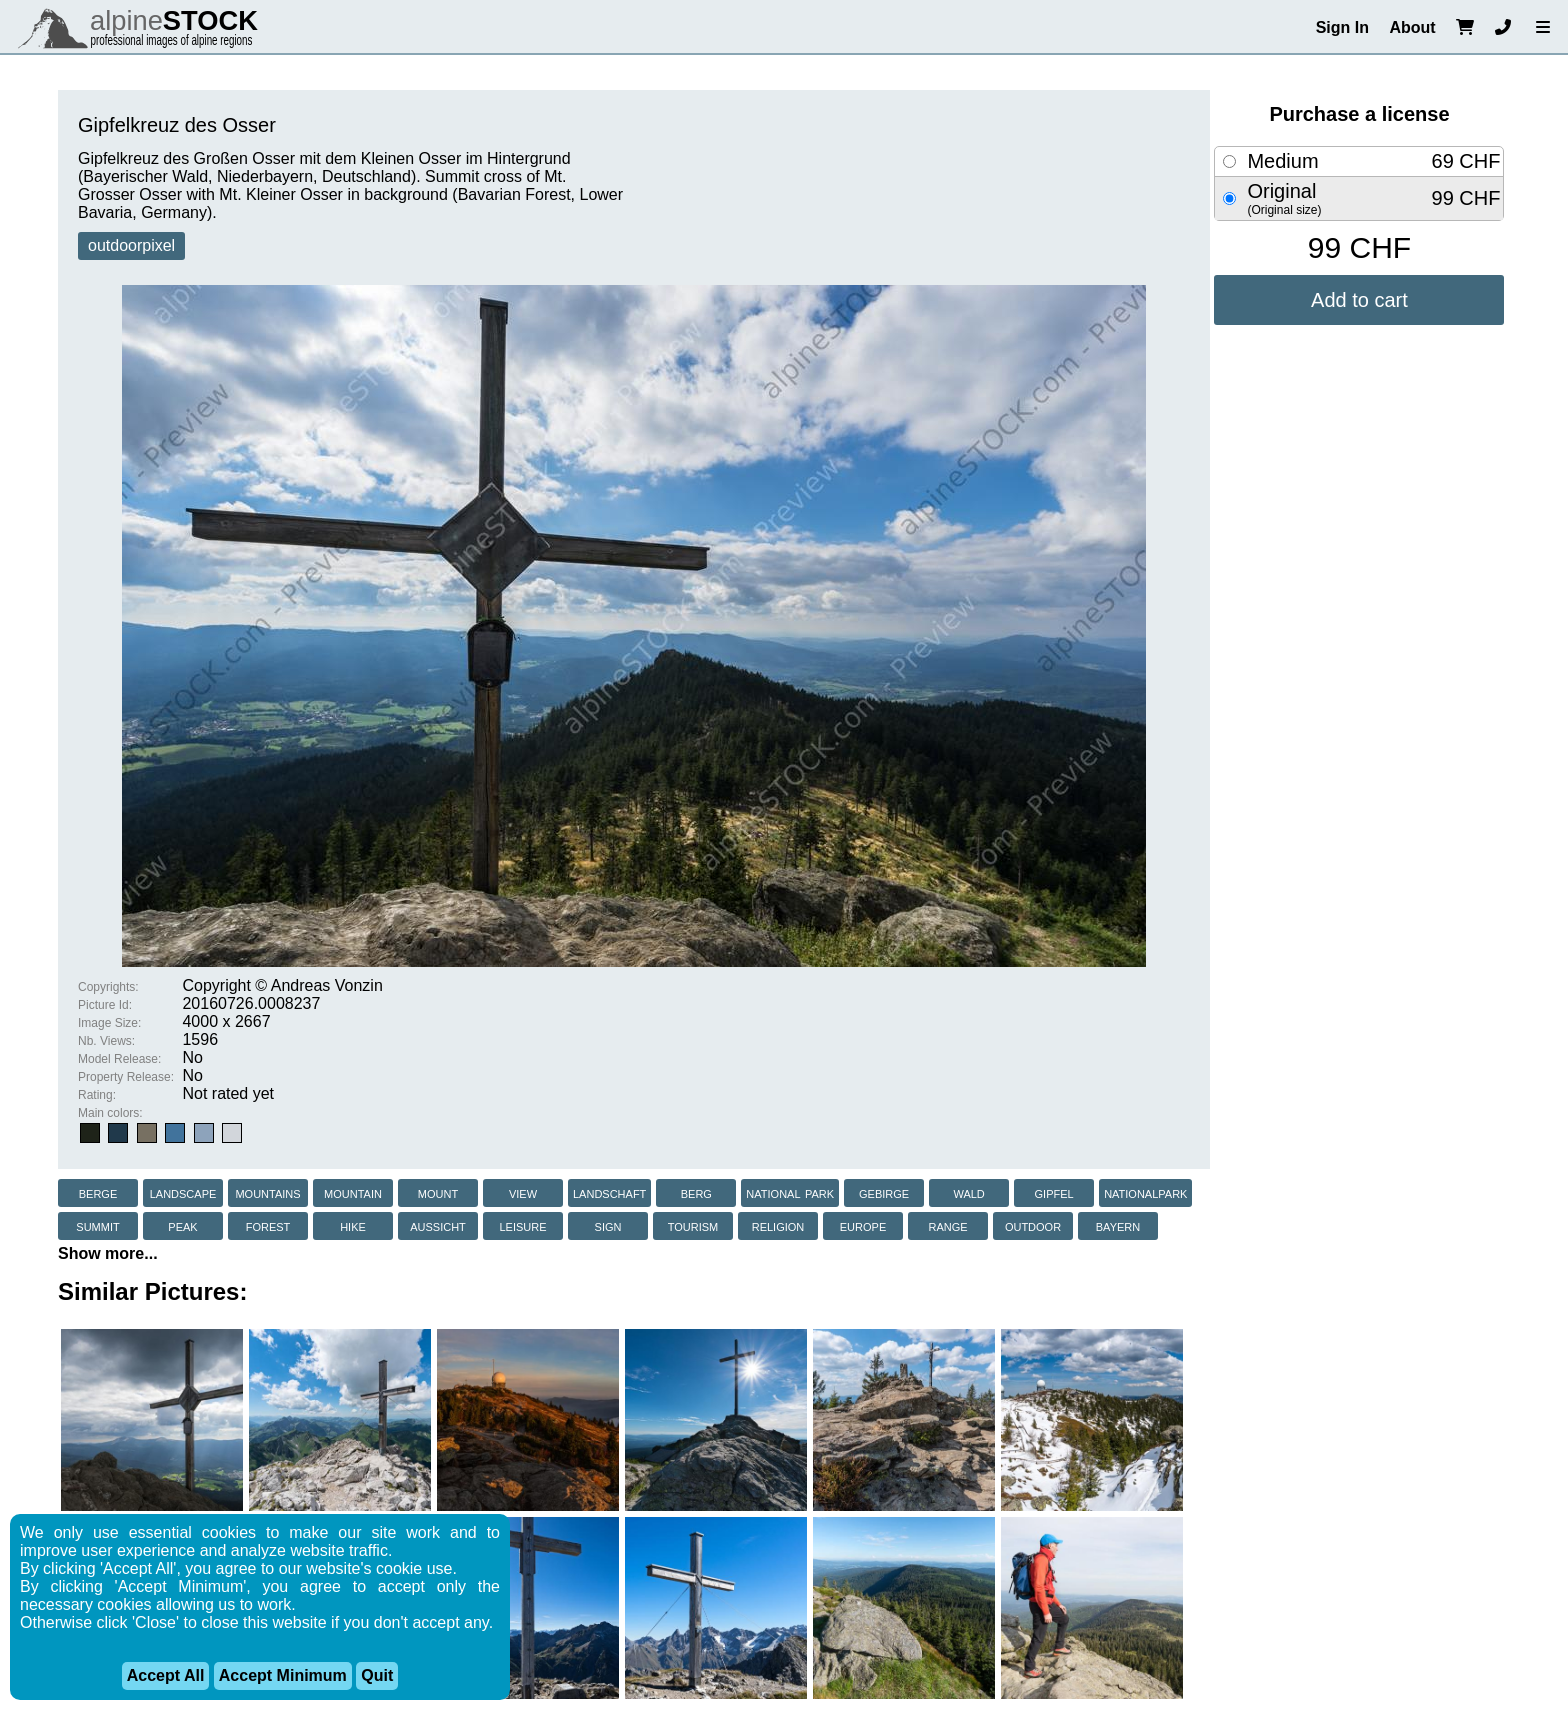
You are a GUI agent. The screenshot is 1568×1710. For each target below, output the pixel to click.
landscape (183, 1192)
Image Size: (109, 1023)
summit (97, 1225)
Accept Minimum (283, 1675)
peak (182, 1225)
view (523, 1192)
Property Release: (126, 1077)
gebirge (884, 1192)
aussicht (438, 1225)
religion (778, 1225)
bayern (1118, 1225)
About (1412, 27)
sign (608, 1225)
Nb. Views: (106, 1041)
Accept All (166, 1675)
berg (696, 1192)
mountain (353, 1192)
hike (353, 1225)
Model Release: (119, 1059)
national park (790, 1192)
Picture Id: (105, 1005)
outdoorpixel (131, 245)
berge (98, 1192)
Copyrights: (108, 987)
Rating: (97, 1095)
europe (863, 1225)
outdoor (1033, 1225)
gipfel (1054, 1192)
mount (438, 1192)
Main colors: (110, 1113)
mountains (267, 1192)
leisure (522, 1225)
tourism (693, 1225)
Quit (377, 1675)
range (947, 1225)
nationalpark (1145, 1192)
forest (268, 1225)
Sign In (1342, 27)
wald (968, 1192)
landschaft (609, 1192)
